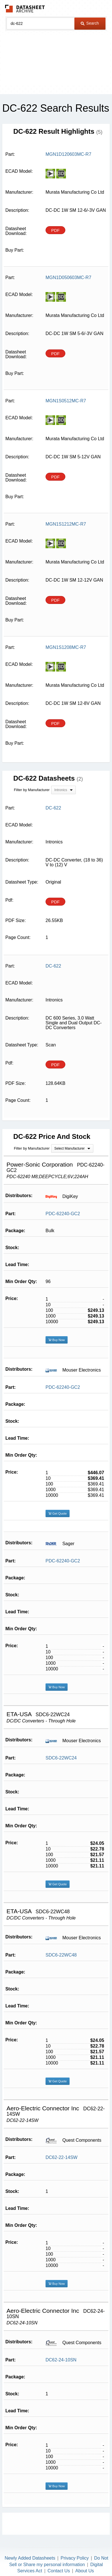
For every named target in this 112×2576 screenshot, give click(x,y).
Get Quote (57, 1513)
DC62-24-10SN (61, 2359)
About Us (84, 2570)
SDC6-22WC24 (61, 1758)
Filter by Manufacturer (31, 790)
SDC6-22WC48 (61, 1955)
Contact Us (59, 2570)
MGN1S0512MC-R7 (66, 400)
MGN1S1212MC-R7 (66, 524)
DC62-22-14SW (61, 2157)
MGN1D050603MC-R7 (68, 277)
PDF (55, 230)
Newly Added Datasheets (30, 2558)
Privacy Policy (75, 2558)
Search (90, 23)
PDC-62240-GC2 (63, 1213)
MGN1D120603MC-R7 (68, 154)
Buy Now (56, 1340)
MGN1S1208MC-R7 (66, 647)
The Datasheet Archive (25, 8)
